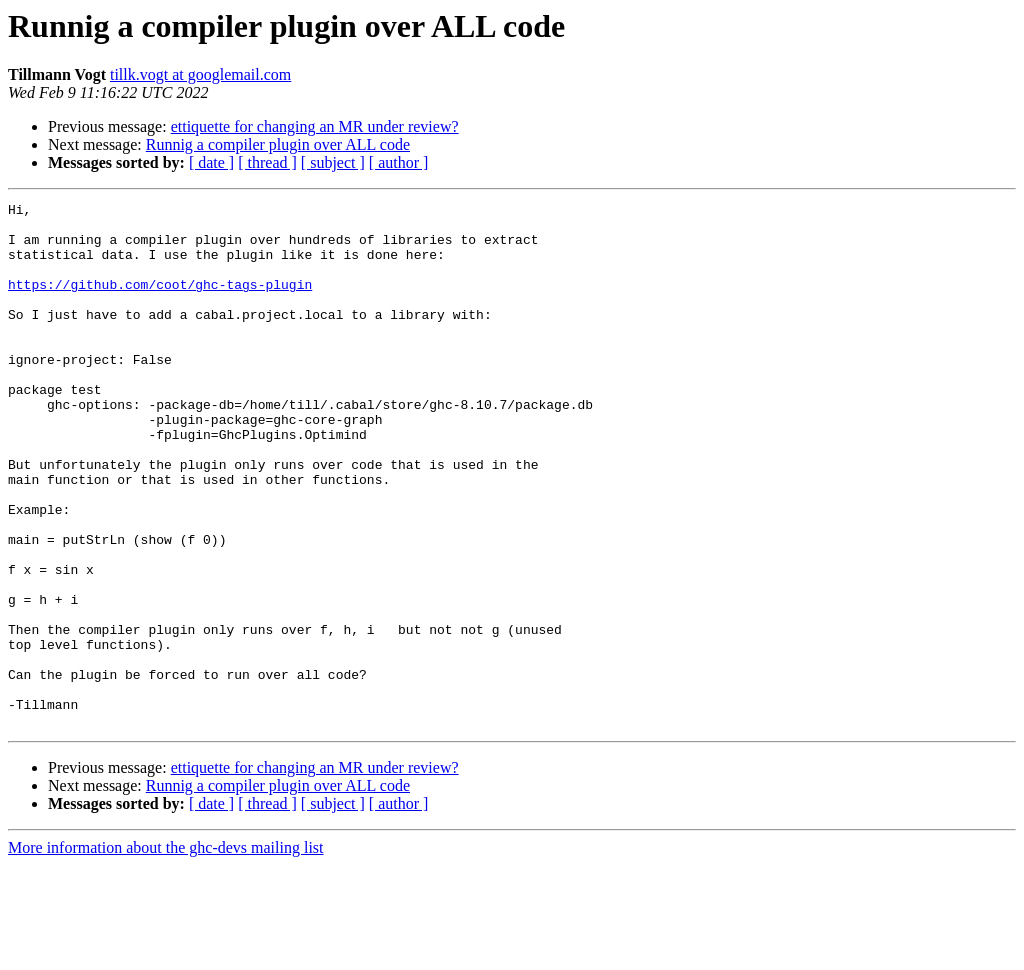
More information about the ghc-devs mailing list (166, 952)
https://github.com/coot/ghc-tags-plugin (160, 302)
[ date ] (211, 162)
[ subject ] (333, 162)
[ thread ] (267, 162)
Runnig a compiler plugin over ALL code (278, 144)
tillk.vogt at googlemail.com (200, 74)
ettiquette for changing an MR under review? (315, 126)
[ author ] (399, 162)
